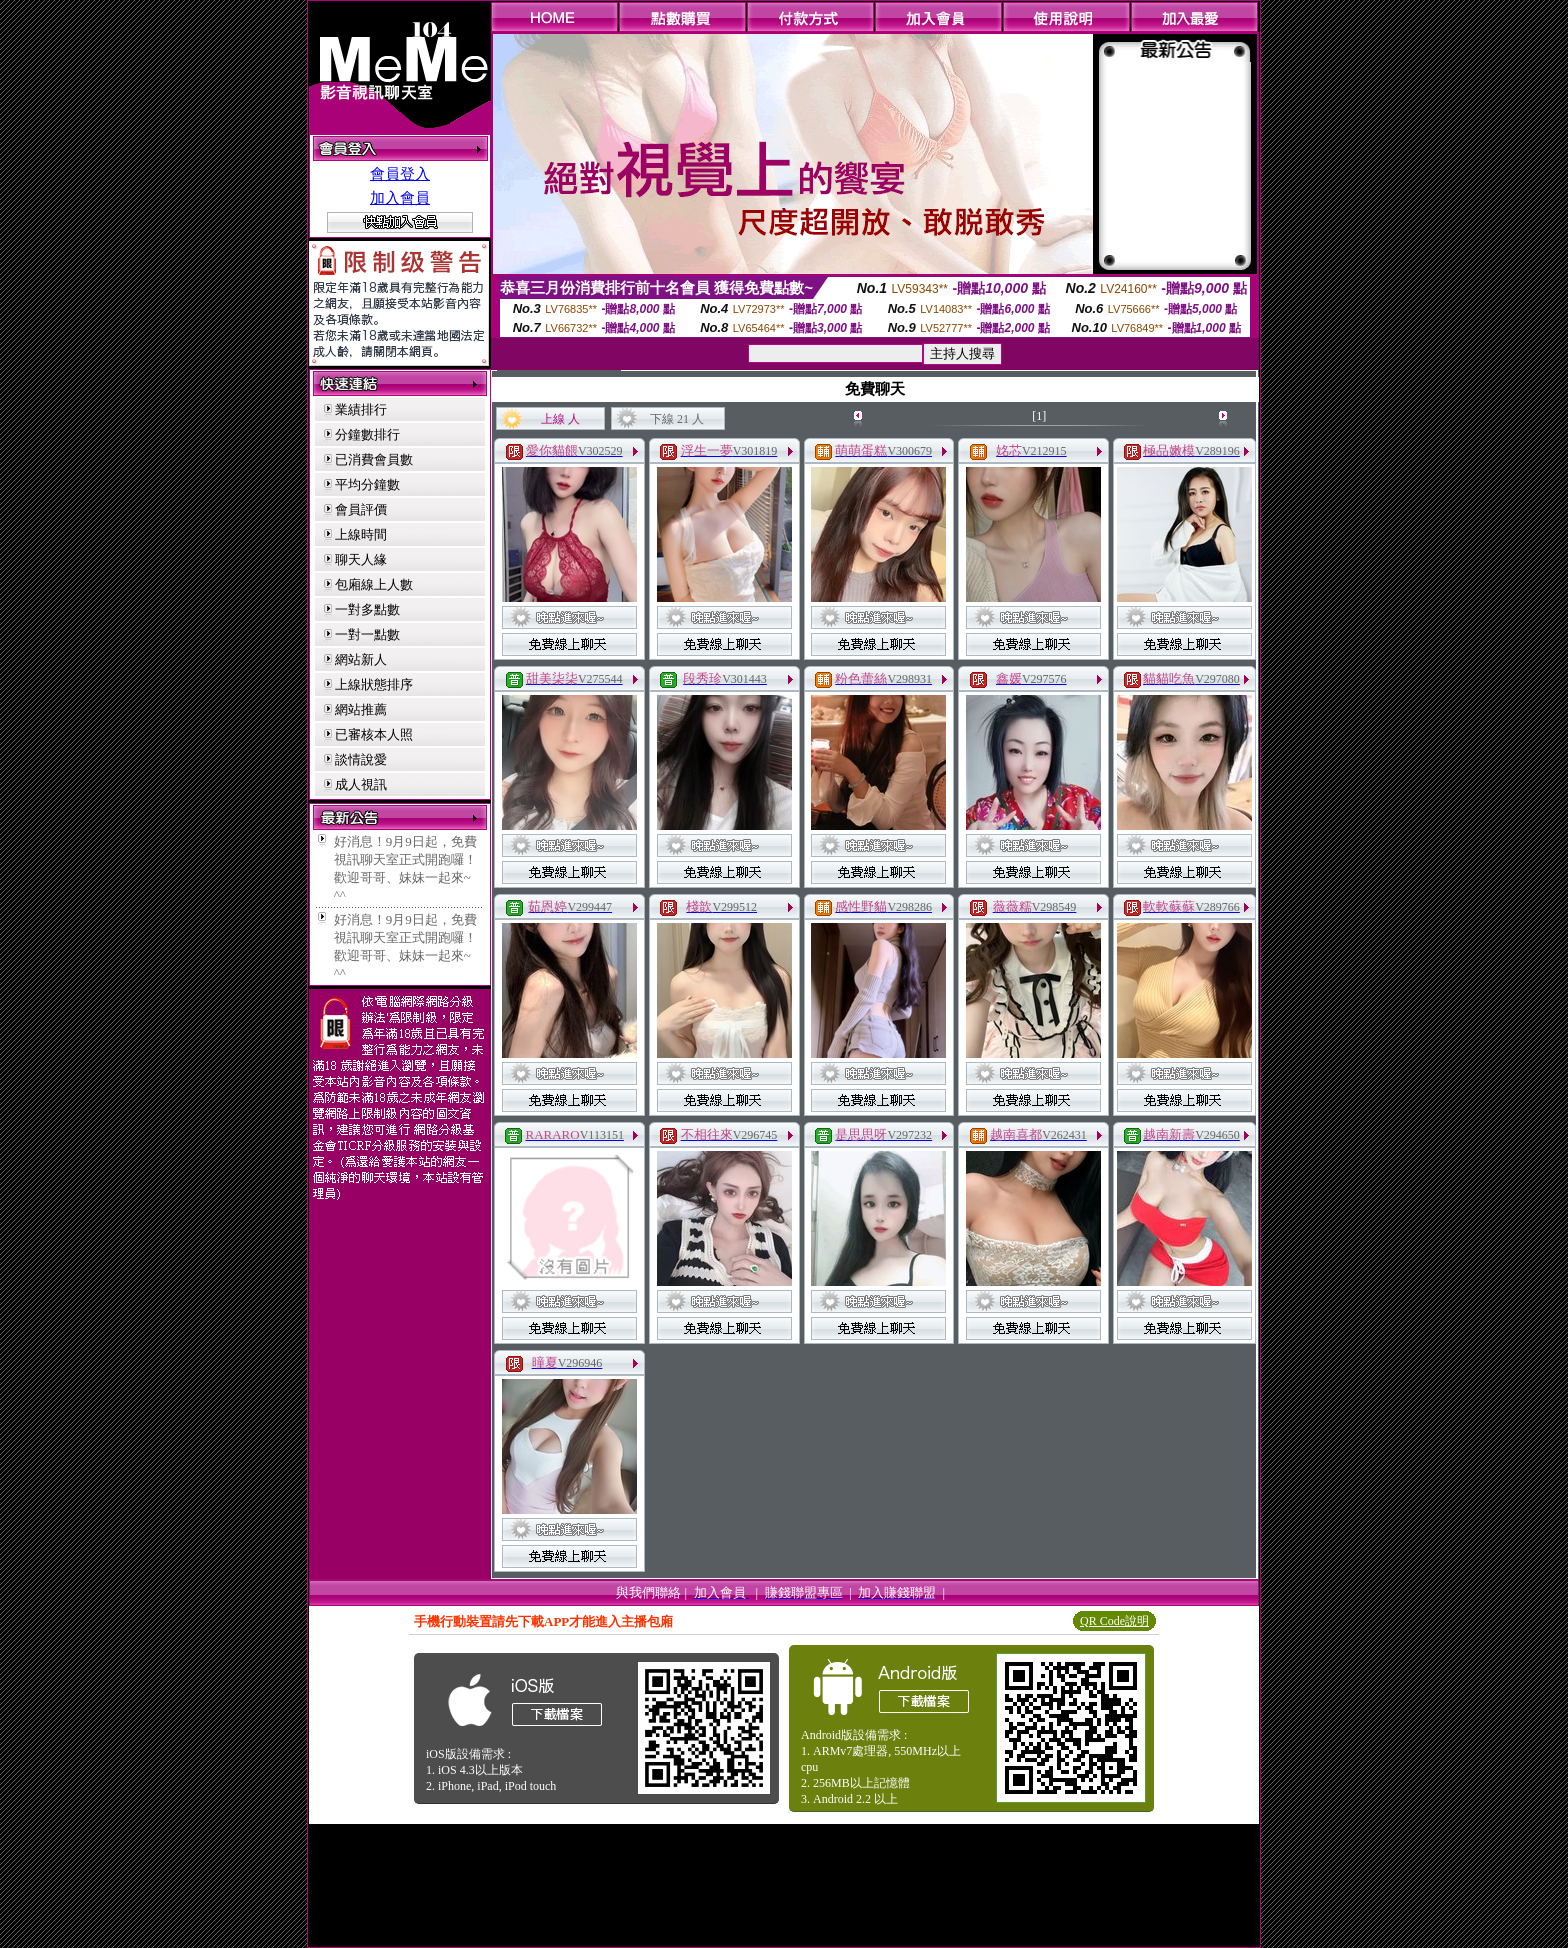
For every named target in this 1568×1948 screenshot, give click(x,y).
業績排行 (361, 409)
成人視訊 (361, 784)
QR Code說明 (1114, 1621)
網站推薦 (361, 709)
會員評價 (361, 509)
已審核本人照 (374, 734)
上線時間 (361, 534)
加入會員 (400, 198)
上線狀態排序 (374, 684)
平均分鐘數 (367, 484)
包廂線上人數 (374, 584)
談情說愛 (361, 759)
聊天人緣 (361, 559)
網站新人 (361, 659)
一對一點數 (367, 634)
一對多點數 (367, 609)
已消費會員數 (374, 459)
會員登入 (400, 174)
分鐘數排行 (367, 434)
